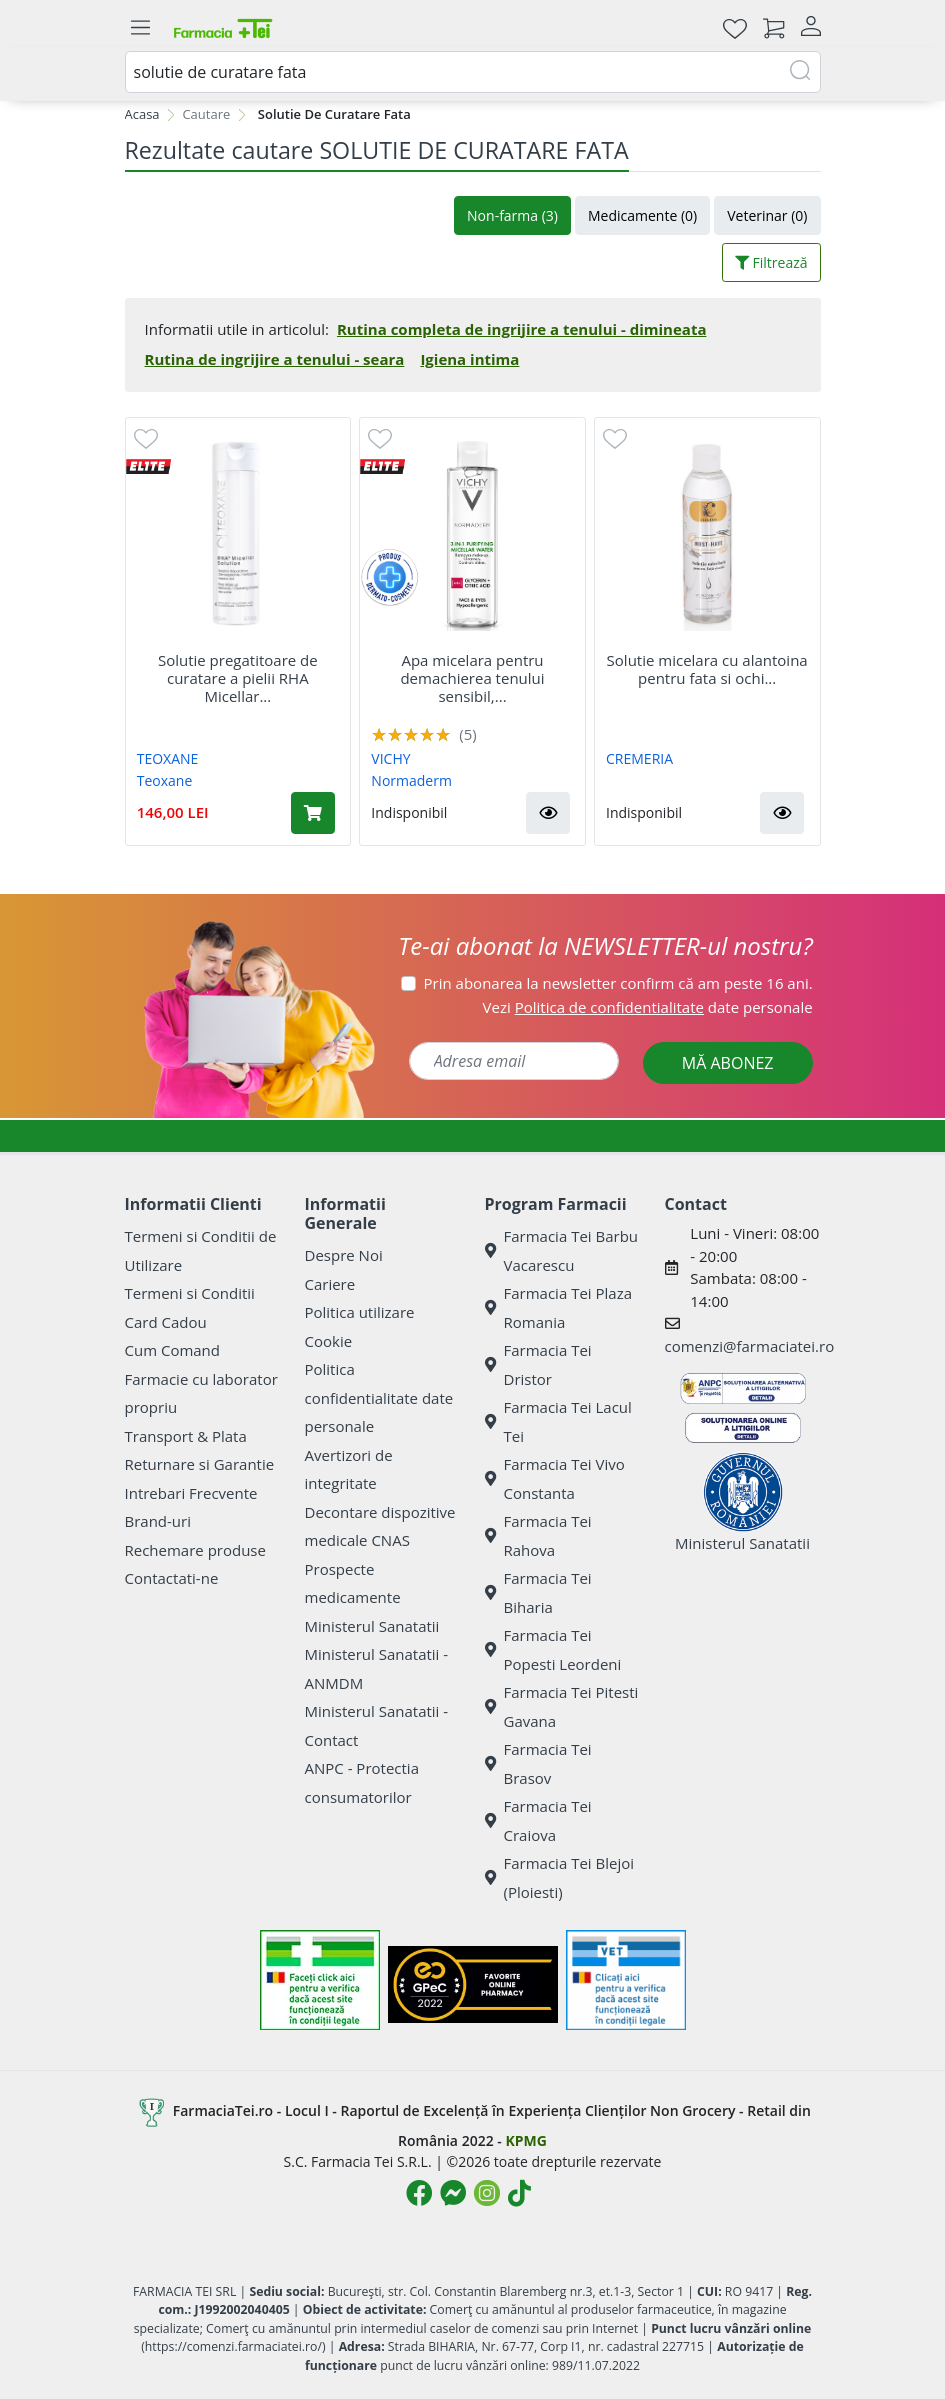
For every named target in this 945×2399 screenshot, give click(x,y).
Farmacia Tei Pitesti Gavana (562, 1706)
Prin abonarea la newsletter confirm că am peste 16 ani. (618, 983)
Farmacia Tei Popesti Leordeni (553, 1649)
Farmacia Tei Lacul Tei (558, 1421)
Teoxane (165, 780)
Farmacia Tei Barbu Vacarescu (562, 1250)
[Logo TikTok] (519, 2193)
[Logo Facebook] (419, 2193)
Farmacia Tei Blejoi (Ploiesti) (560, 1877)
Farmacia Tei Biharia (538, 1592)
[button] (548, 813)
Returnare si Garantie (200, 1464)
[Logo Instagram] (487, 2193)
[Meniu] (141, 28)
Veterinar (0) (767, 215)
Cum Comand (173, 1350)
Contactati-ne (172, 1578)
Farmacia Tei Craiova (538, 1820)
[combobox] (473, 72)
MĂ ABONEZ (728, 1063)
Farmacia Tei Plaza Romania (559, 1307)
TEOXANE (168, 758)
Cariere (330, 1284)
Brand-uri (158, 1521)
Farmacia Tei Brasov (538, 1763)
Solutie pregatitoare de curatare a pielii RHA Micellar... (238, 678)
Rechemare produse (195, 1550)
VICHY (390, 758)
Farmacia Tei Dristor (538, 1364)
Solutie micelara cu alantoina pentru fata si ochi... (707, 669)
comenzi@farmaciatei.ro (750, 1346)
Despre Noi (344, 1255)
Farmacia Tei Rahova (538, 1535)
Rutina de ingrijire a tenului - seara (275, 359)
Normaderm (411, 780)
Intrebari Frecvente (191, 1493)
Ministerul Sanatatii (372, 1626)
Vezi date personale (648, 1007)
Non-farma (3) (512, 215)
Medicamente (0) (642, 215)
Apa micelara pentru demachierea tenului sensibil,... (472, 678)
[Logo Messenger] (453, 2193)
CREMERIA (639, 758)
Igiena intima (469, 359)
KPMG (525, 2140)
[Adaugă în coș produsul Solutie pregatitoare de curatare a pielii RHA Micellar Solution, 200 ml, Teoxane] (313, 813)
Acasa (142, 114)
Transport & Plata (186, 1436)
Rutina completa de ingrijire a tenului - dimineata (521, 329)
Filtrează (771, 262)
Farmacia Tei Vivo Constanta (555, 1478)
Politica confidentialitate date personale (379, 1397)
